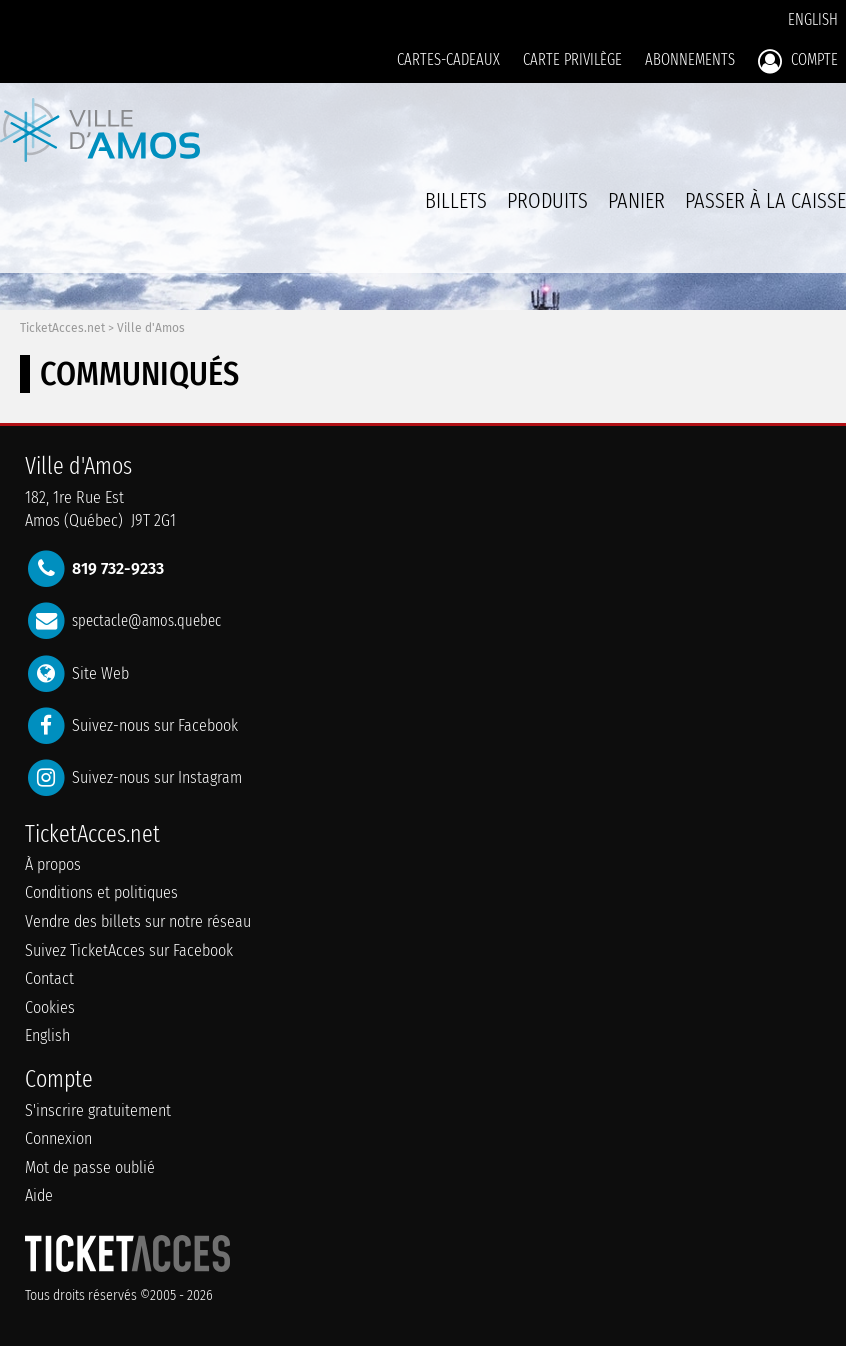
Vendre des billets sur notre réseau (138, 921)
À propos (53, 864)
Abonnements (690, 59)
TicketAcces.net (62, 328)
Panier (636, 211)
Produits (547, 200)
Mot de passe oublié (90, 1167)
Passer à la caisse (765, 200)
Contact (49, 978)
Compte (798, 61)
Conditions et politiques (101, 892)
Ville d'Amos (151, 328)
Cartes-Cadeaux (448, 59)
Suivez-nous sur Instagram (157, 777)
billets (456, 200)
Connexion (58, 1138)
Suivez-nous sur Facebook (155, 724)
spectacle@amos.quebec (146, 620)
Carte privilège (572, 59)
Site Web (100, 672)
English (813, 19)
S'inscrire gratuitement (98, 1110)
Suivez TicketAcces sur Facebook (129, 950)
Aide (39, 1195)
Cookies (50, 1007)
